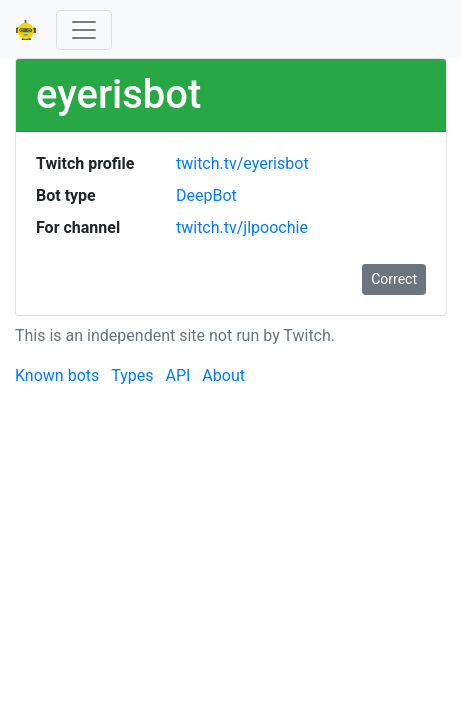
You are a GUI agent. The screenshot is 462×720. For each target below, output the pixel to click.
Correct (394, 279)
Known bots (57, 375)
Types (132, 375)
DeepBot (206, 195)
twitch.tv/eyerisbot (242, 163)
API (177, 375)
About (223, 375)
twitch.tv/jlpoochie (242, 227)
